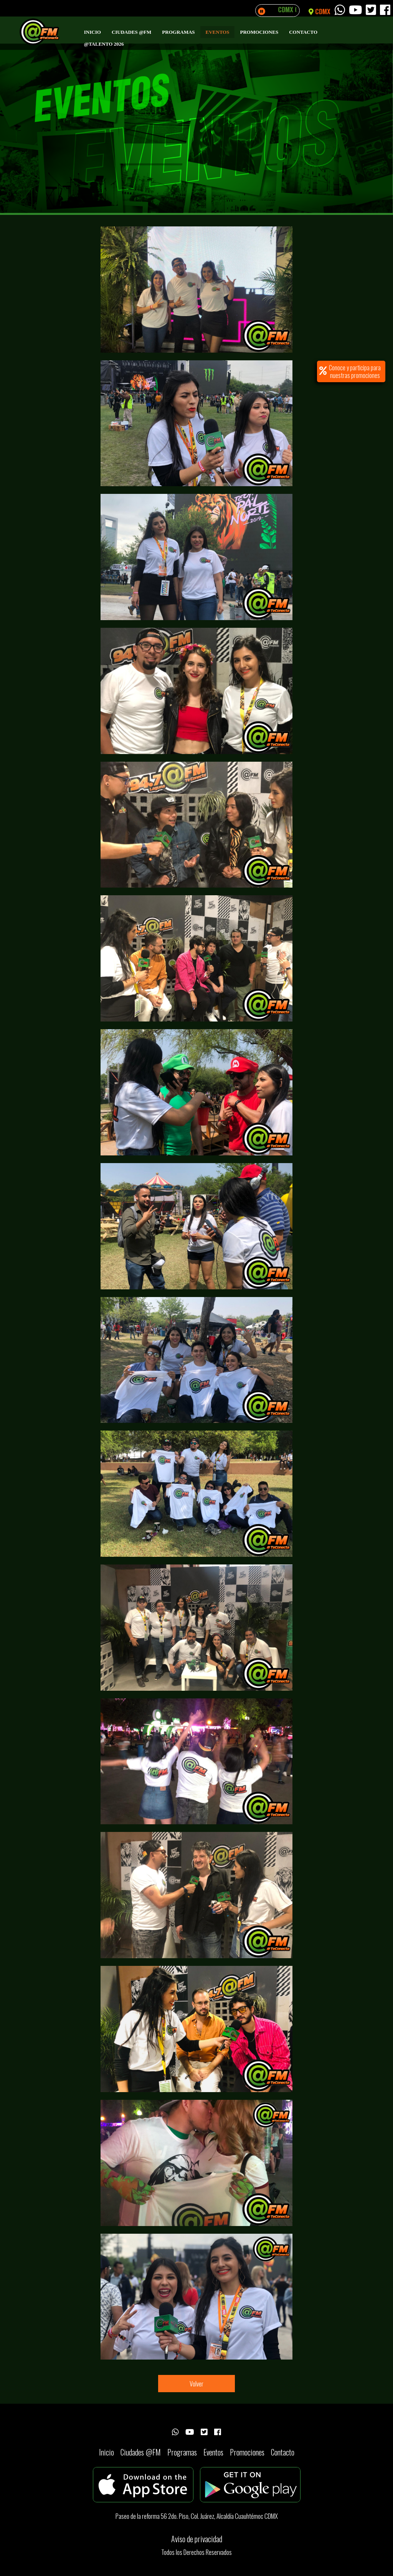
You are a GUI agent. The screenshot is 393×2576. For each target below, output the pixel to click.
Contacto (303, 32)
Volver (196, 2383)
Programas (178, 32)
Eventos (218, 32)
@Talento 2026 (104, 44)
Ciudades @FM (131, 32)
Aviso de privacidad (196, 2539)
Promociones (259, 32)
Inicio (92, 32)
